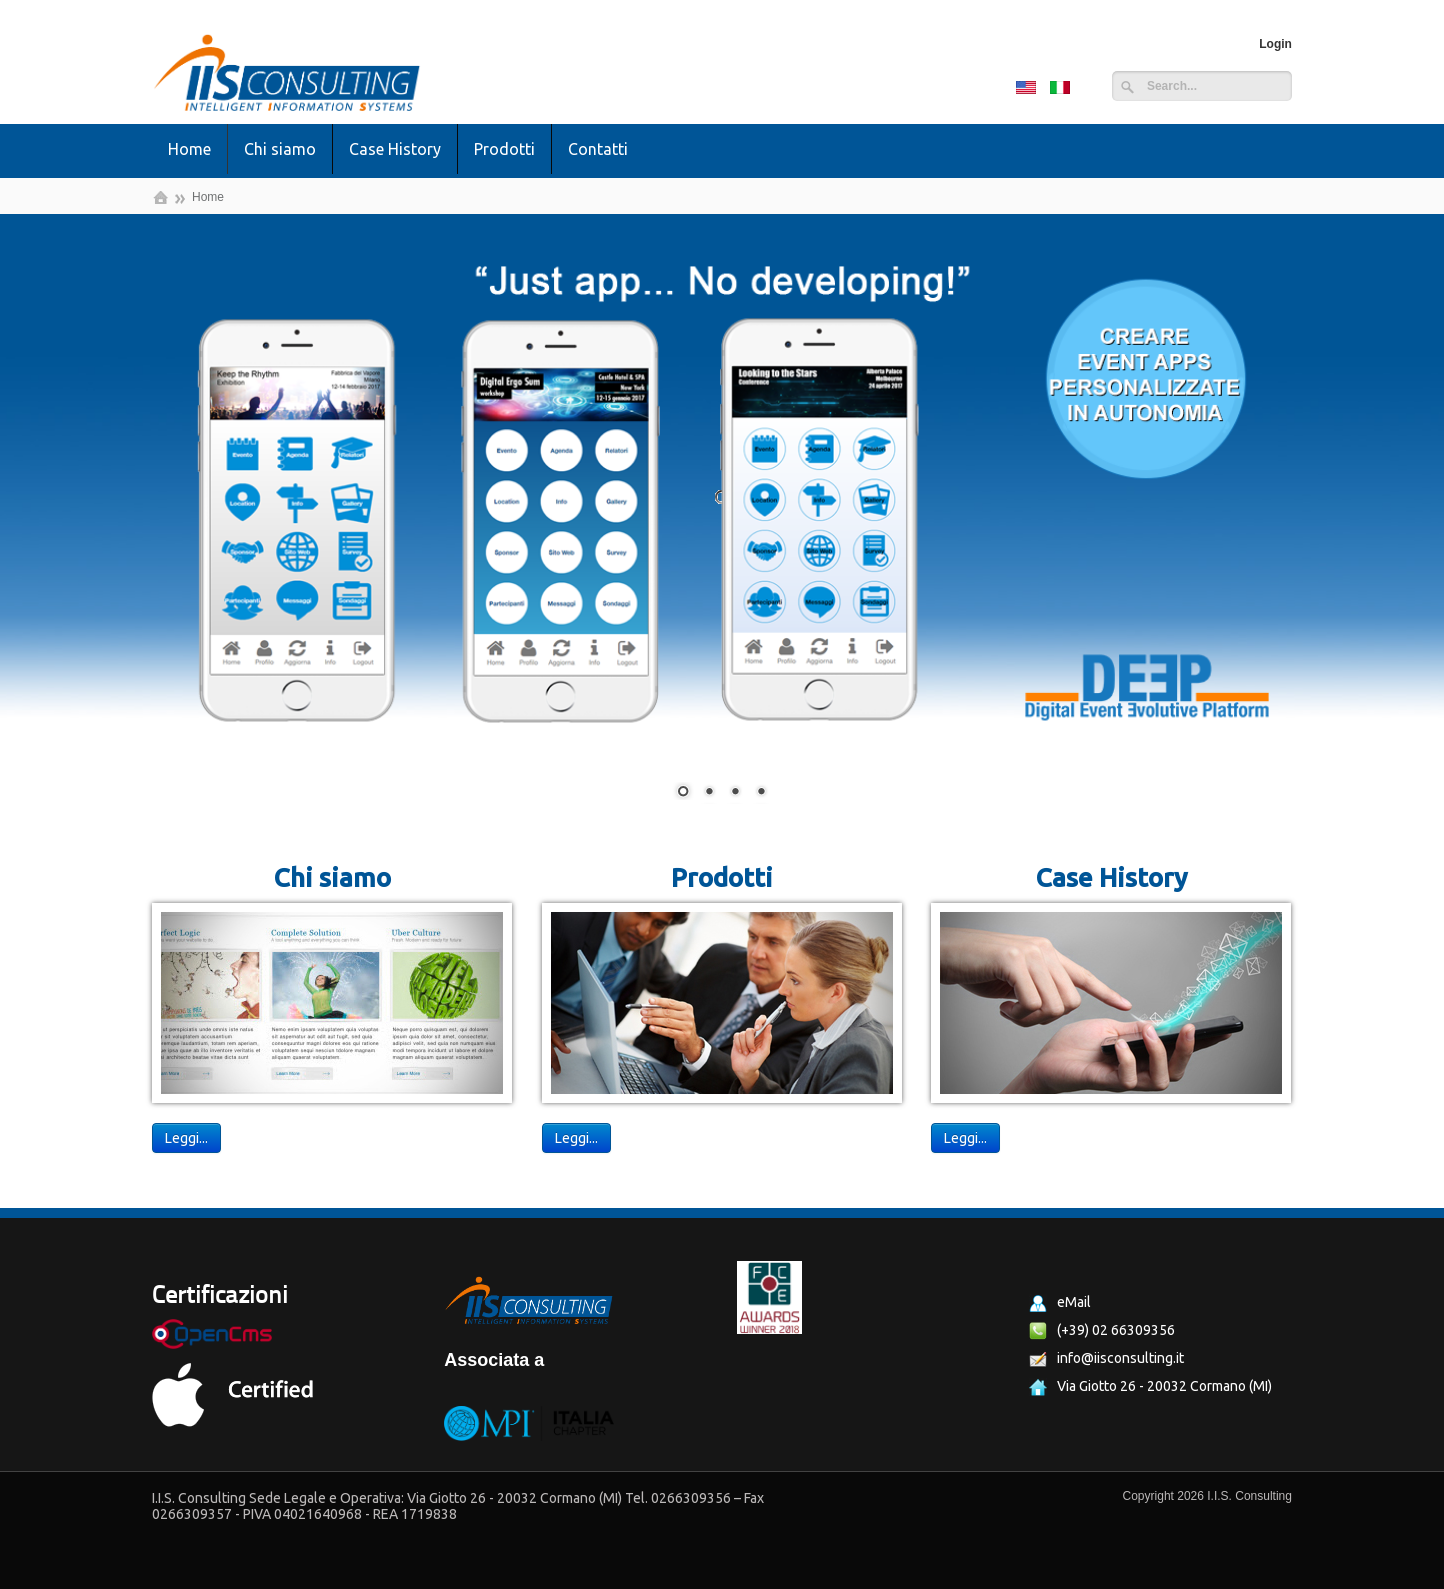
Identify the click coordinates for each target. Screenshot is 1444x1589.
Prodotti (504, 149)
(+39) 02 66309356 (1102, 1331)
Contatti (598, 149)
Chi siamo (280, 149)
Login (1275, 44)
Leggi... (186, 1138)
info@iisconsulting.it (1106, 1359)
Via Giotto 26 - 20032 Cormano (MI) (1150, 1387)
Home (189, 149)
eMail (1060, 1303)
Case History (395, 149)
